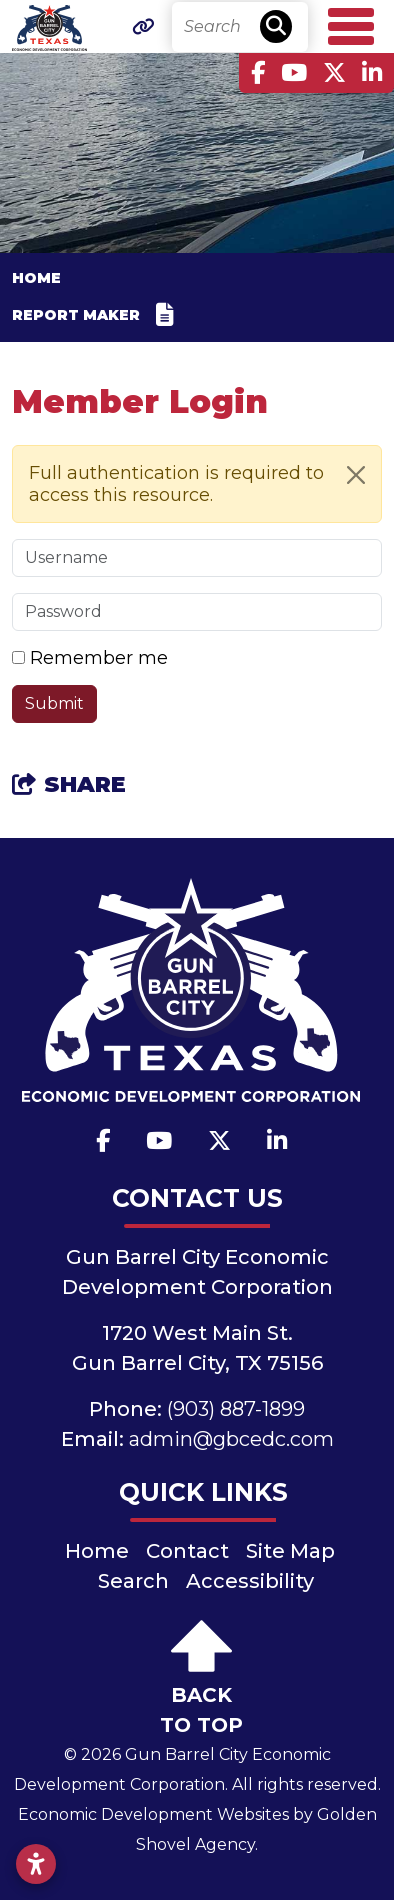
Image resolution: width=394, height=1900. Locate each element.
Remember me (99, 658)
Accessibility (250, 1581)
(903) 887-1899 (236, 1409)
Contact (187, 1551)
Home (97, 1551)
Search (133, 1581)
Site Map (290, 1551)
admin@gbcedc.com (231, 1439)
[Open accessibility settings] (36, 1864)
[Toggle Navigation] (351, 26)
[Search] (240, 27)
